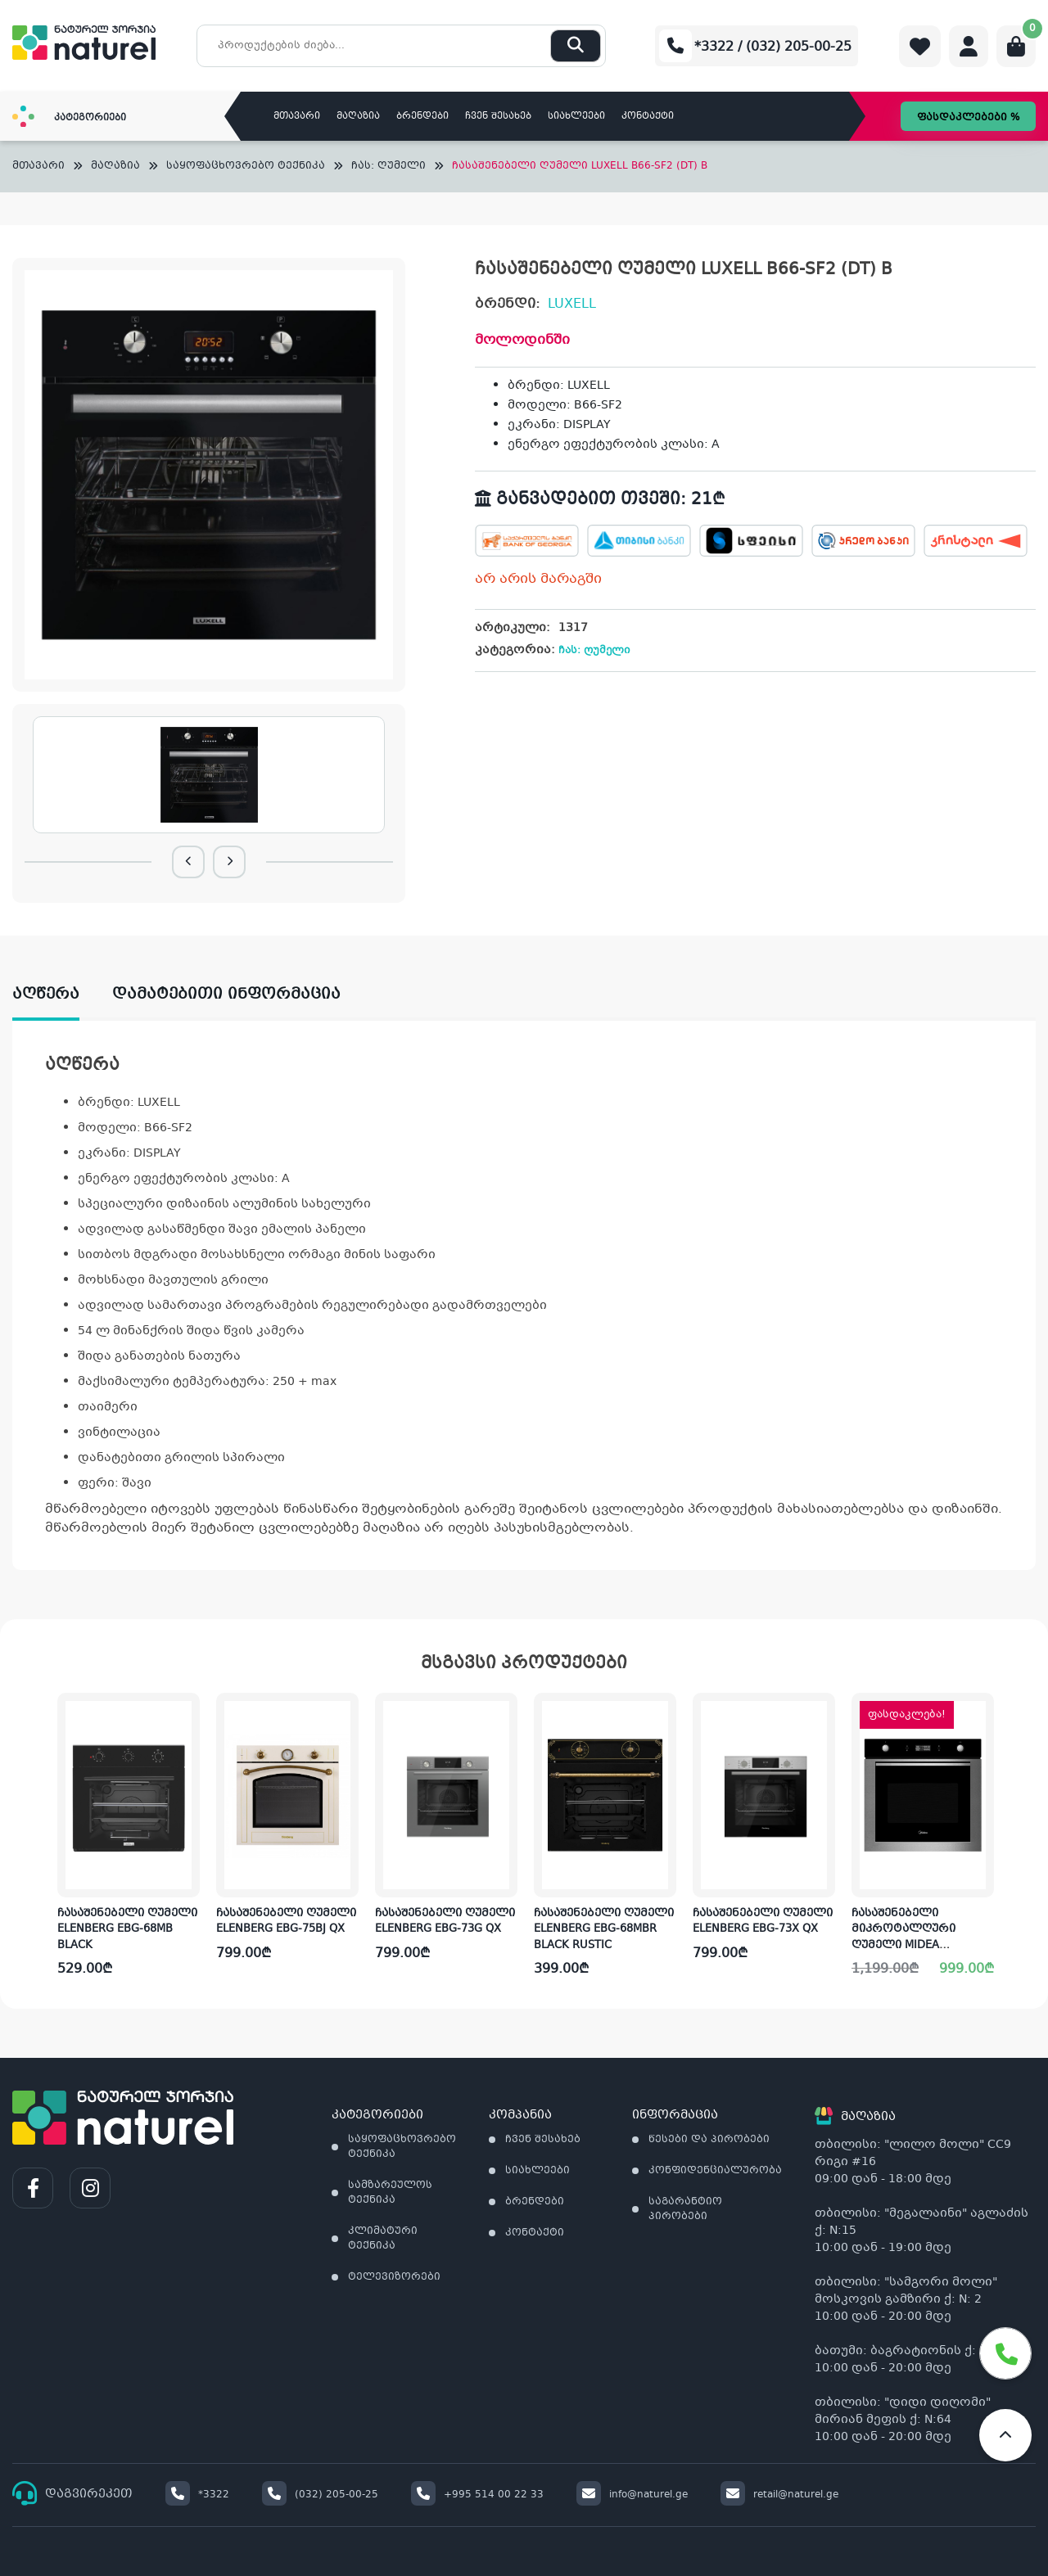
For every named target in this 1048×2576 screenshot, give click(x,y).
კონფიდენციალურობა (715, 2170)
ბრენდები (422, 117)
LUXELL (572, 304)
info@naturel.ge (632, 2495)
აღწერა (45, 994)
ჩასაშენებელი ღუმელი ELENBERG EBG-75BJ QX (286, 1922)
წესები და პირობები (709, 2139)
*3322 (197, 2495)
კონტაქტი (647, 117)
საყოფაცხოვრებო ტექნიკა (245, 166)
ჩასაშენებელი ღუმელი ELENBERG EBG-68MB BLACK (127, 1930)
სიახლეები (576, 117)
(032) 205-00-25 (320, 2495)
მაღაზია (358, 117)
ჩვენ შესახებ (498, 117)
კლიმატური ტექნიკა (383, 2238)
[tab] (62, 994)
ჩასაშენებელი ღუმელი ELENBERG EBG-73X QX (763, 1922)
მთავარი (296, 117)
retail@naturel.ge (779, 2495)
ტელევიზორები (394, 2277)
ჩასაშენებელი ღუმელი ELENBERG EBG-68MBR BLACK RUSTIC (604, 1930)
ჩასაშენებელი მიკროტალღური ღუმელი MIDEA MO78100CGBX (903, 1938)
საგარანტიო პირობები (685, 2209)
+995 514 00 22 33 (477, 2495)
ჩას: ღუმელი (388, 166)
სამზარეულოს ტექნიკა (390, 2193)
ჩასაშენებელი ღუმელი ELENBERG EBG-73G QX (445, 1922)
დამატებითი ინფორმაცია (226, 994)
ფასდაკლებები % (968, 118)
